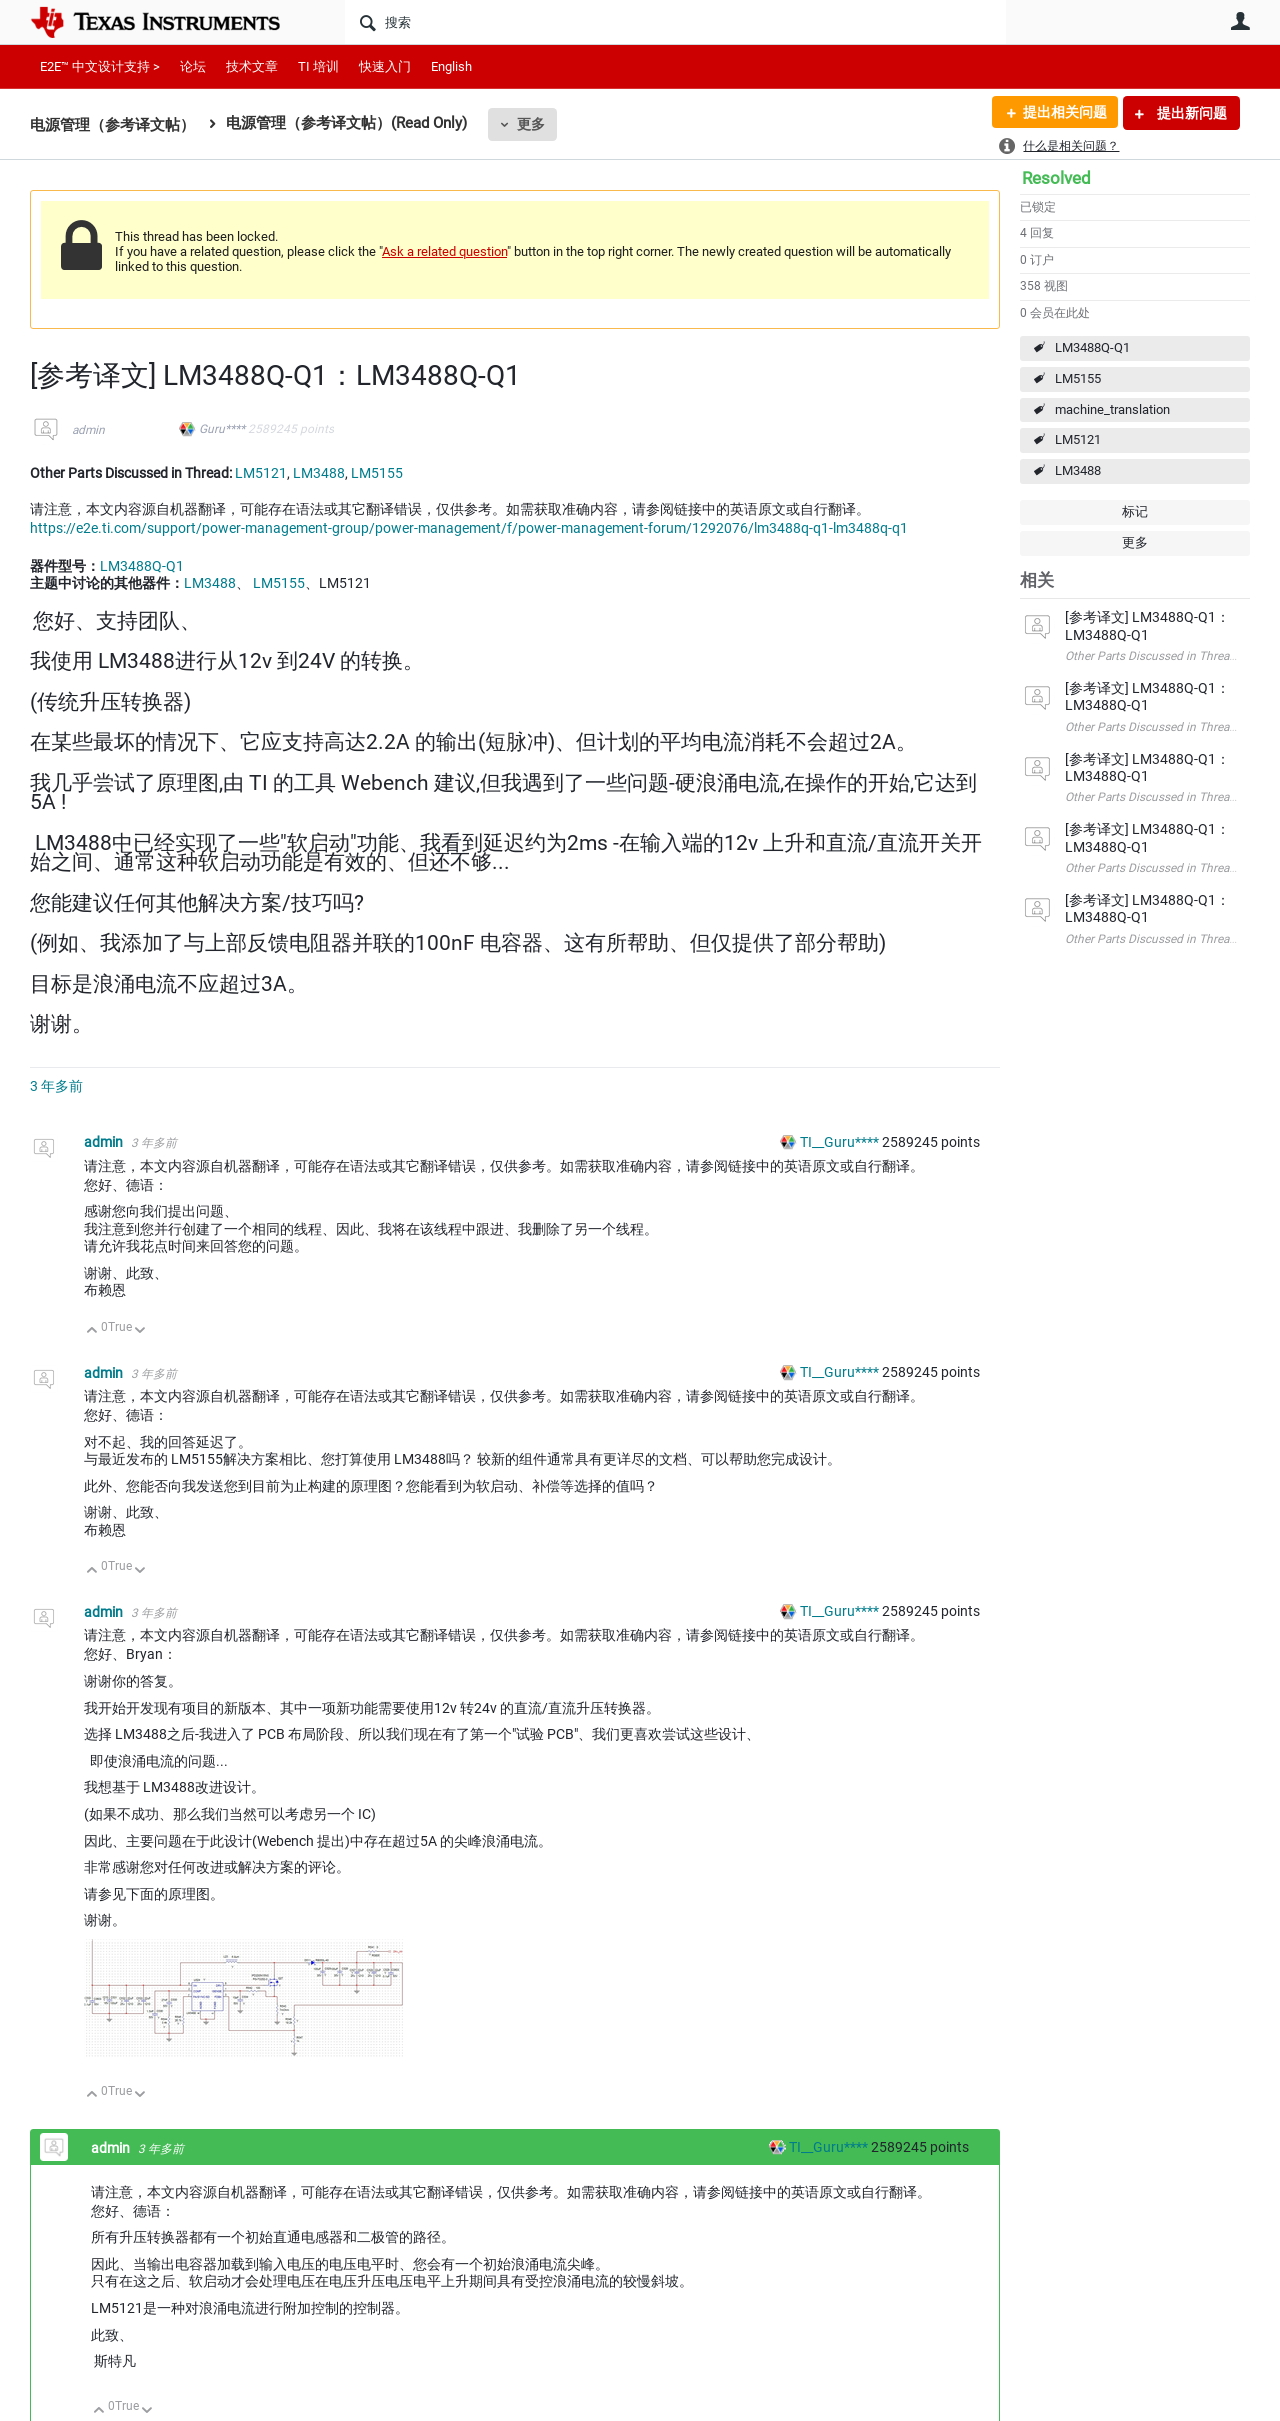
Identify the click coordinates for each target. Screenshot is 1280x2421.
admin (88, 430)
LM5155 (1078, 378)
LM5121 (1078, 439)
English (451, 66)
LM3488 (1078, 470)
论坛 (193, 66)
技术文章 (252, 66)
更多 (531, 124)
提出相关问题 (1063, 113)
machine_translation (1112, 409)
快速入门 (385, 66)
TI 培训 (318, 66)
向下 (140, 1331)
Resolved (1056, 178)
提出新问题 (1190, 113)
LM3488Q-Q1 (1092, 347)
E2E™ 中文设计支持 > (100, 66)
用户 (1240, 21)
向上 (92, 1331)
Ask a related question (444, 251)
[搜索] (675, 22)
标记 (1135, 511)
